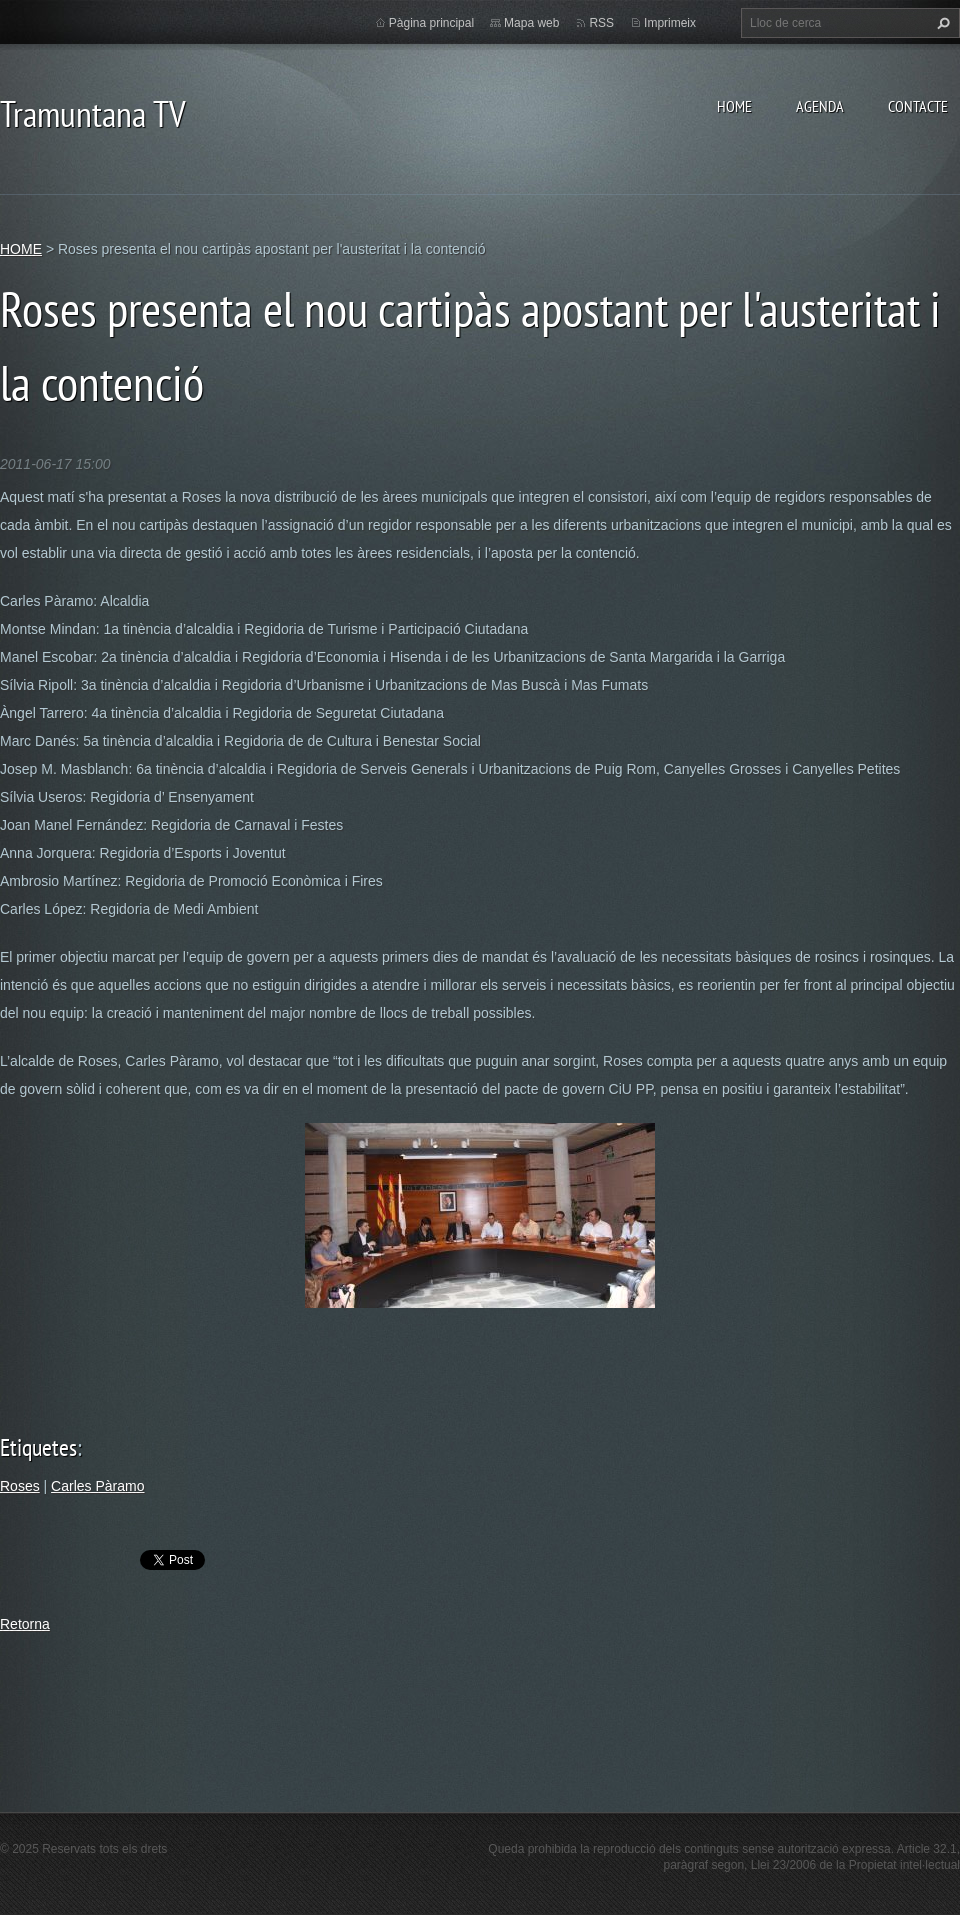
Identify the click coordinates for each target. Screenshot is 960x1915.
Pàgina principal (431, 23)
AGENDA (820, 106)
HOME (734, 106)
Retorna (25, 1624)
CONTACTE (918, 106)
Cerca (941, 23)
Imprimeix (670, 23)
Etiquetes (38, 1447)
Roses (20, 1486)
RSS (601, 23)
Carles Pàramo (97, 1486)
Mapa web (531, 23)
